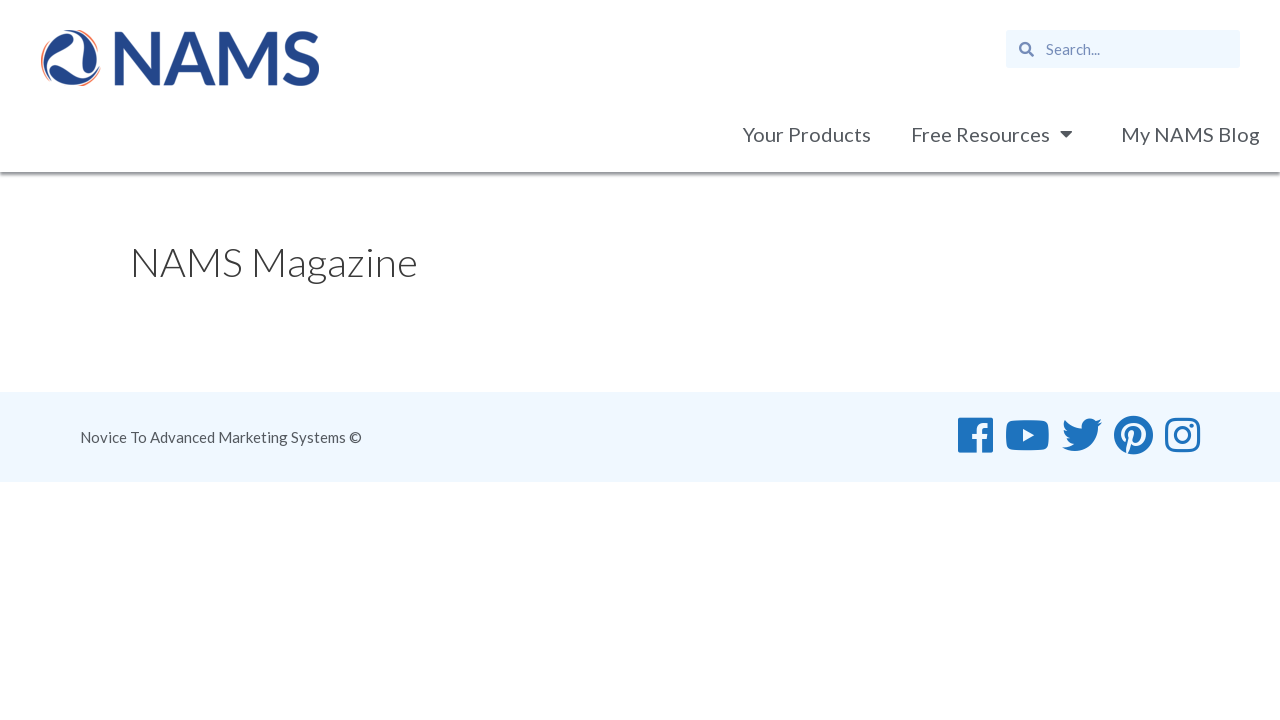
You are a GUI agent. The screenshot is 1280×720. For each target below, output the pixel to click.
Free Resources (996, 134)
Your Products (807, 134)
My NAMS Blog (1190, 134)
